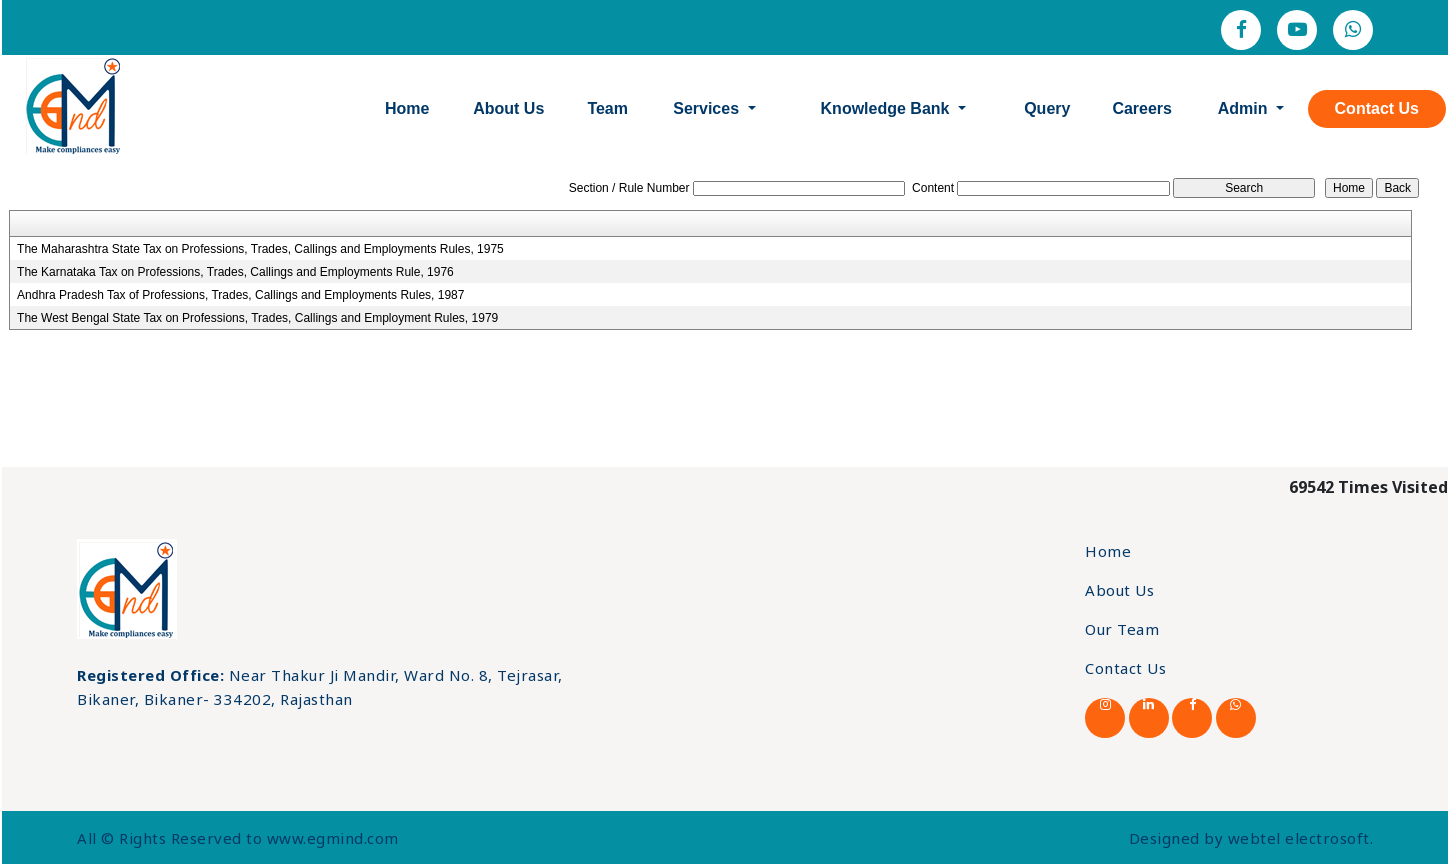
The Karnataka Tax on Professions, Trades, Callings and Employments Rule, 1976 (235, 272)
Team (607, 108)
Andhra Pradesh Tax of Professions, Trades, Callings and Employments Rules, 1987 (240, 295)
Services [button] (708, 108)
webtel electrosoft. (1301, 838)
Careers (1142, 108)
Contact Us (1377, 108)
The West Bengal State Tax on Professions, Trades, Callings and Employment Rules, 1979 (257, 318)
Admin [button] (1245, 108)
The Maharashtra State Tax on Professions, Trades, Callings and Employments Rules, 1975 (260, 249)
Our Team (1122, 629)
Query (1047, 108)
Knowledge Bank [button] (887, 108)
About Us (508, 108)
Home (407, 108)
